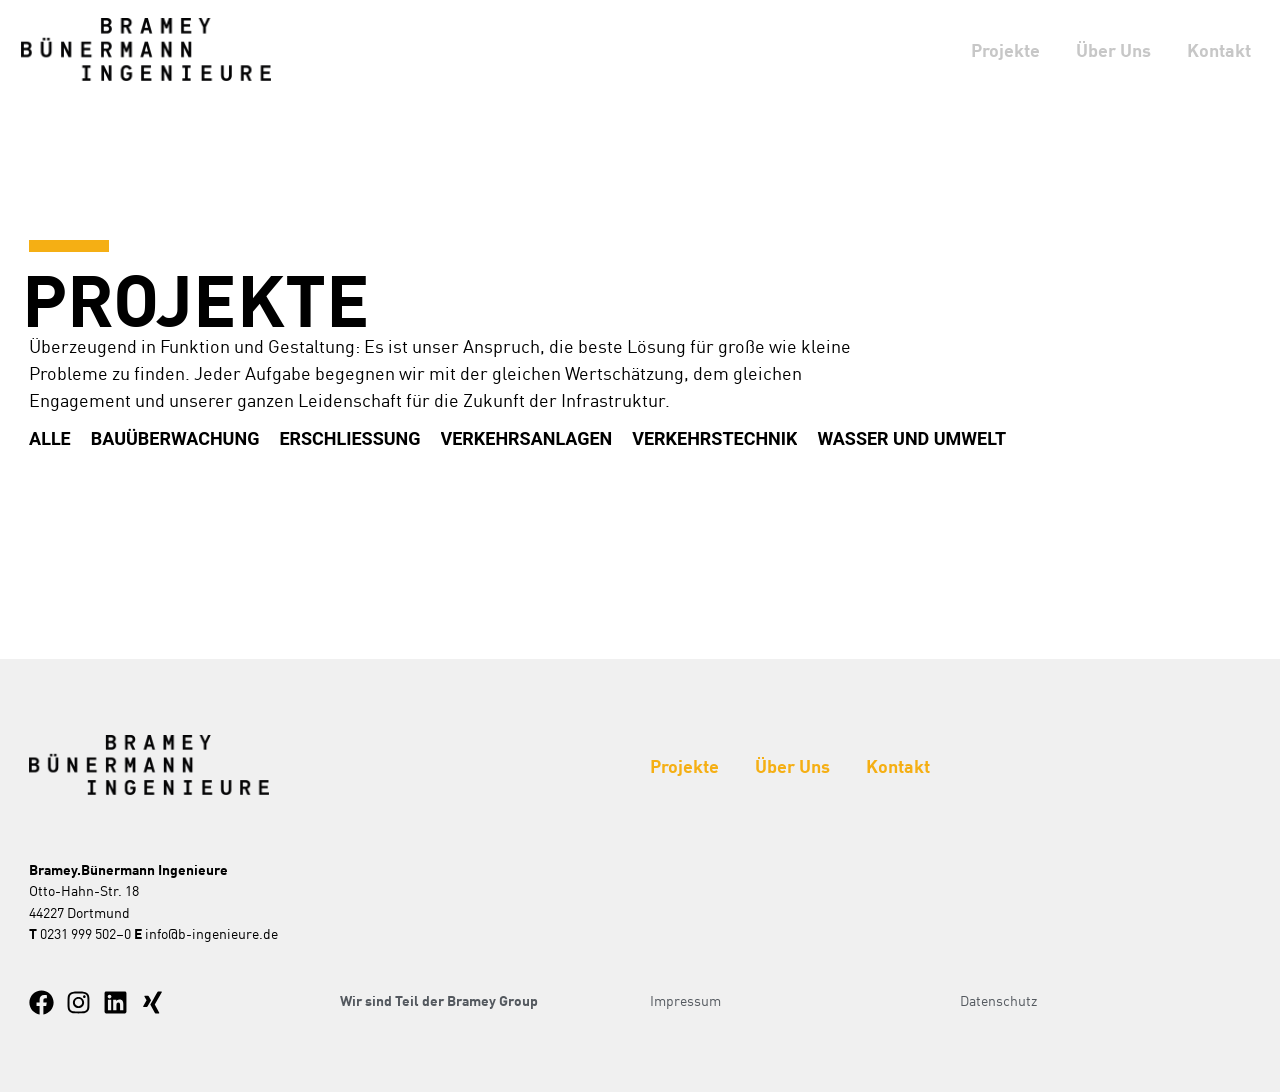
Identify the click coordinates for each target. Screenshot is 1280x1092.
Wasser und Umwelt (913, 438)
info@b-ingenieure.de (211, 933)
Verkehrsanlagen (527, 438)
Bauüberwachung (175, 438)
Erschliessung (350, 438)
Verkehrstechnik (715, 438)
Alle (50, 438)
